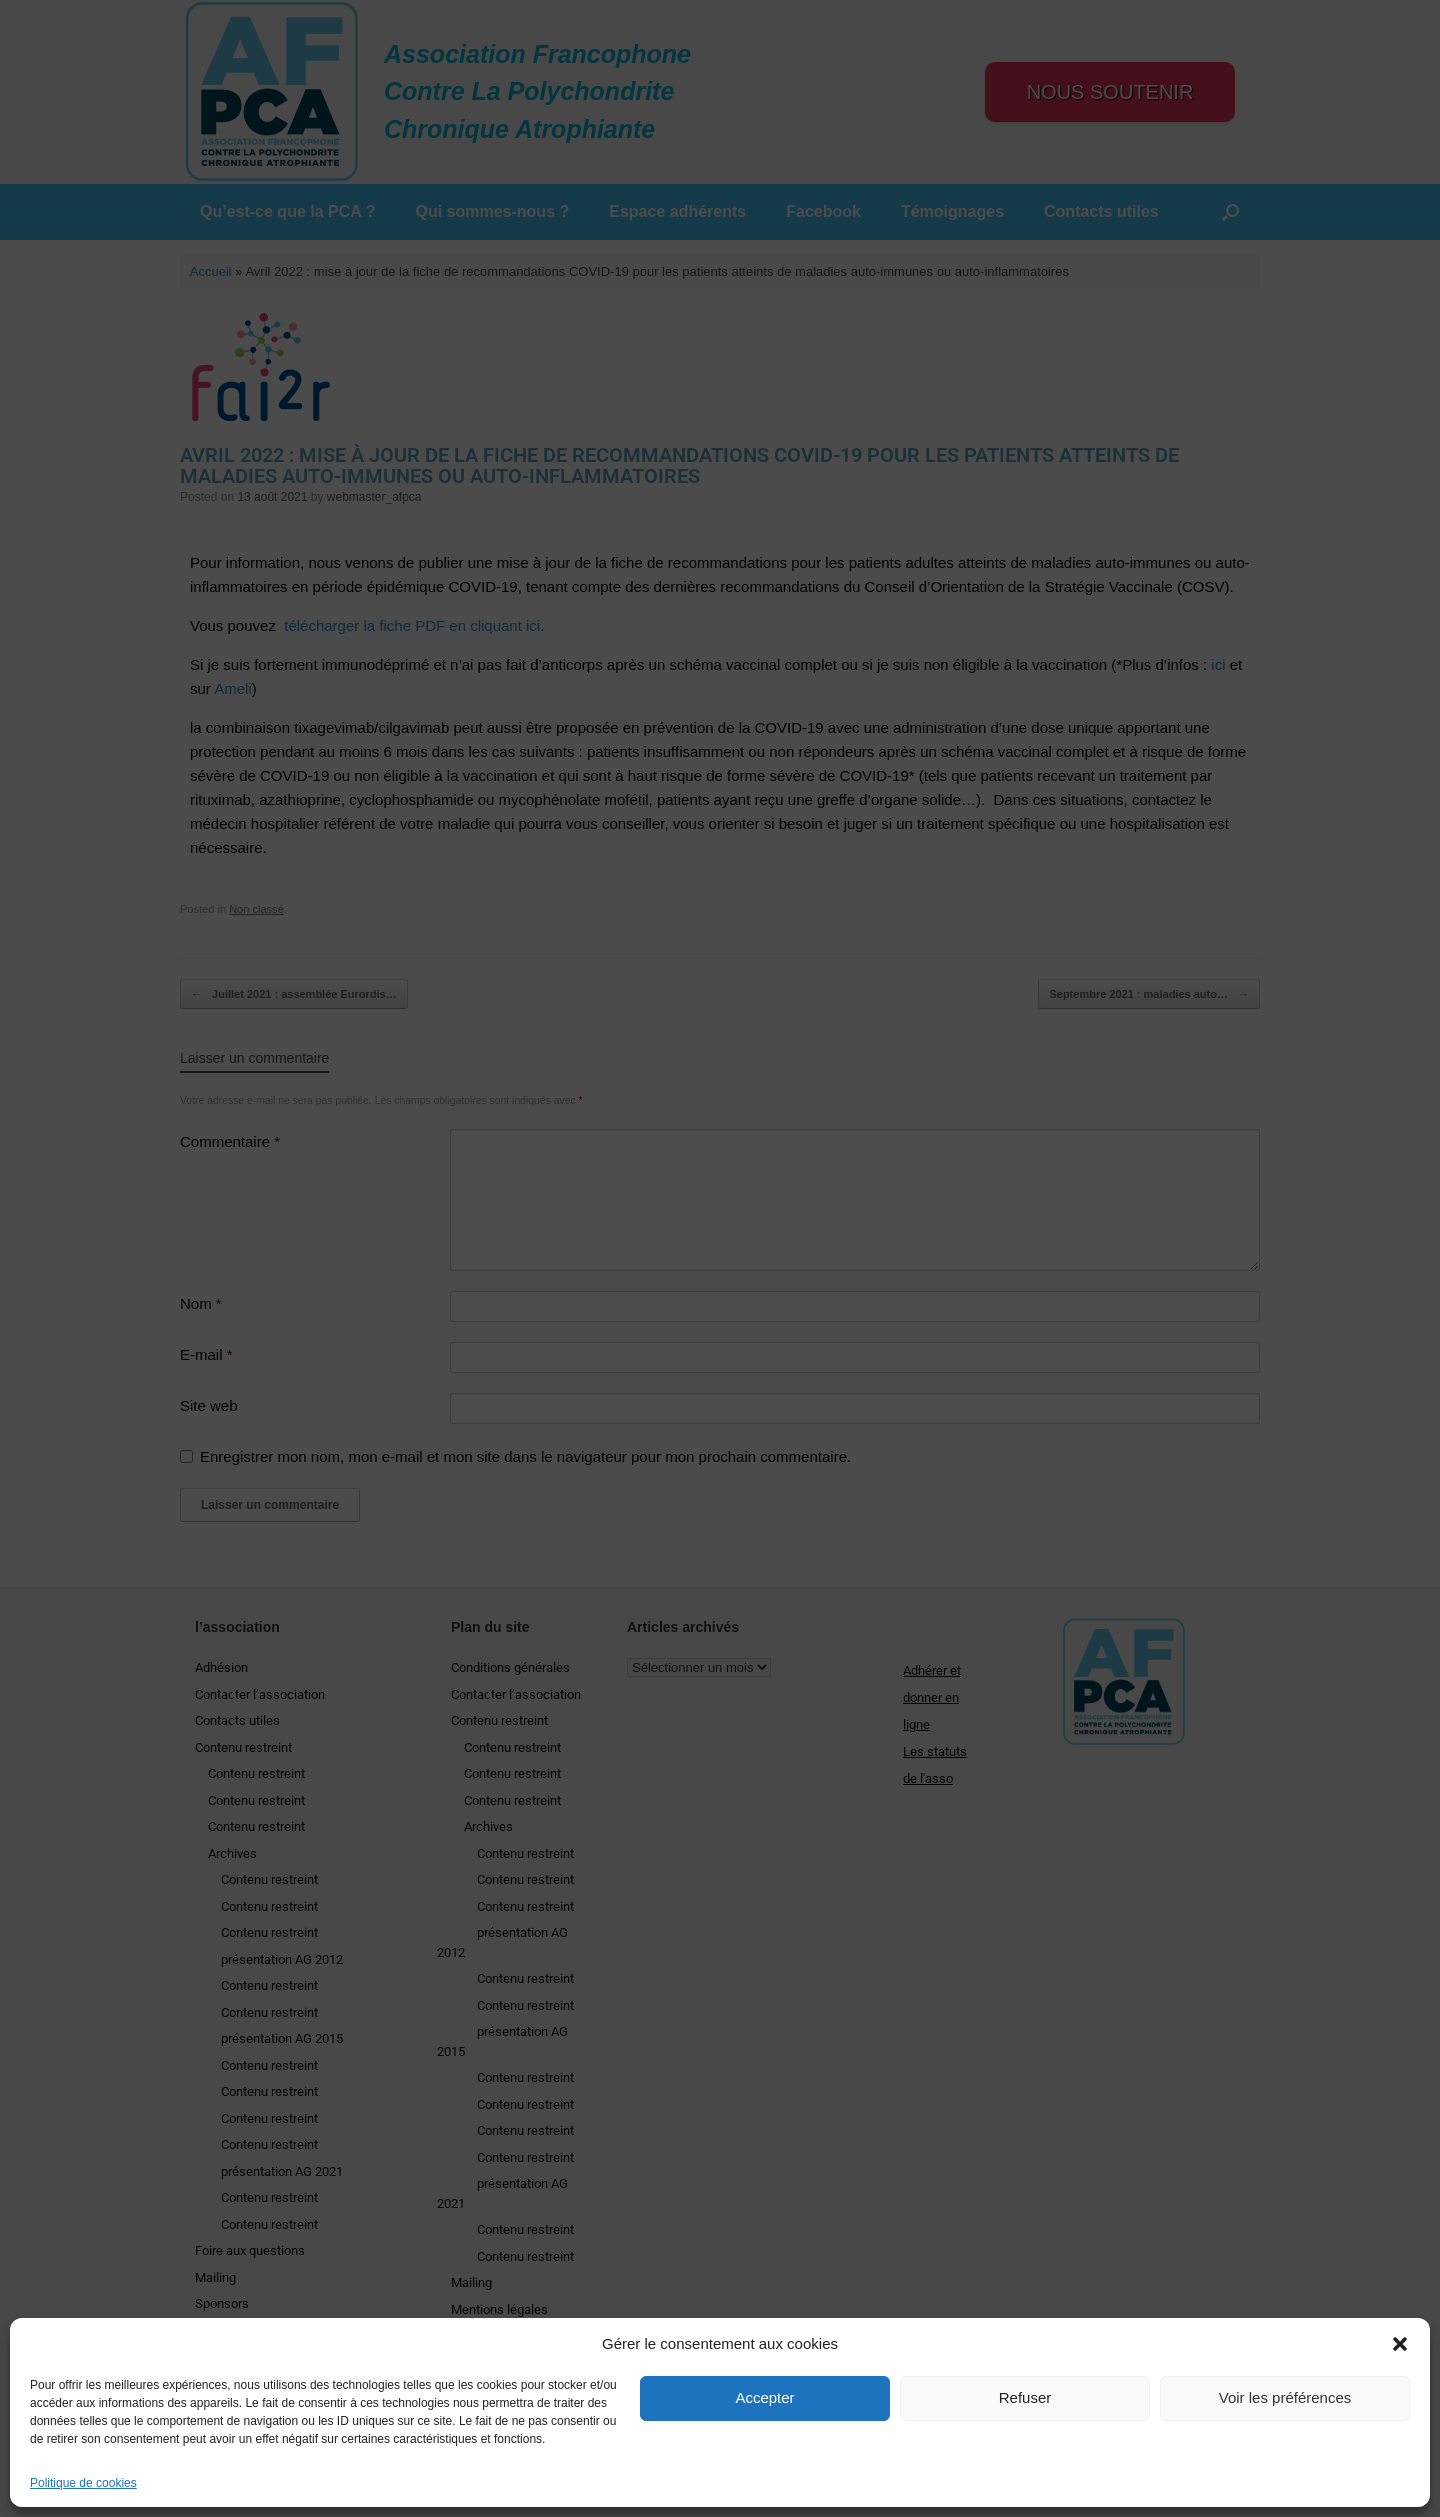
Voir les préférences (1285, 2397)
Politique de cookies (83, 2483)
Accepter (764, 2397)
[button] (1400, 2344)
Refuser (1025, 2397)
